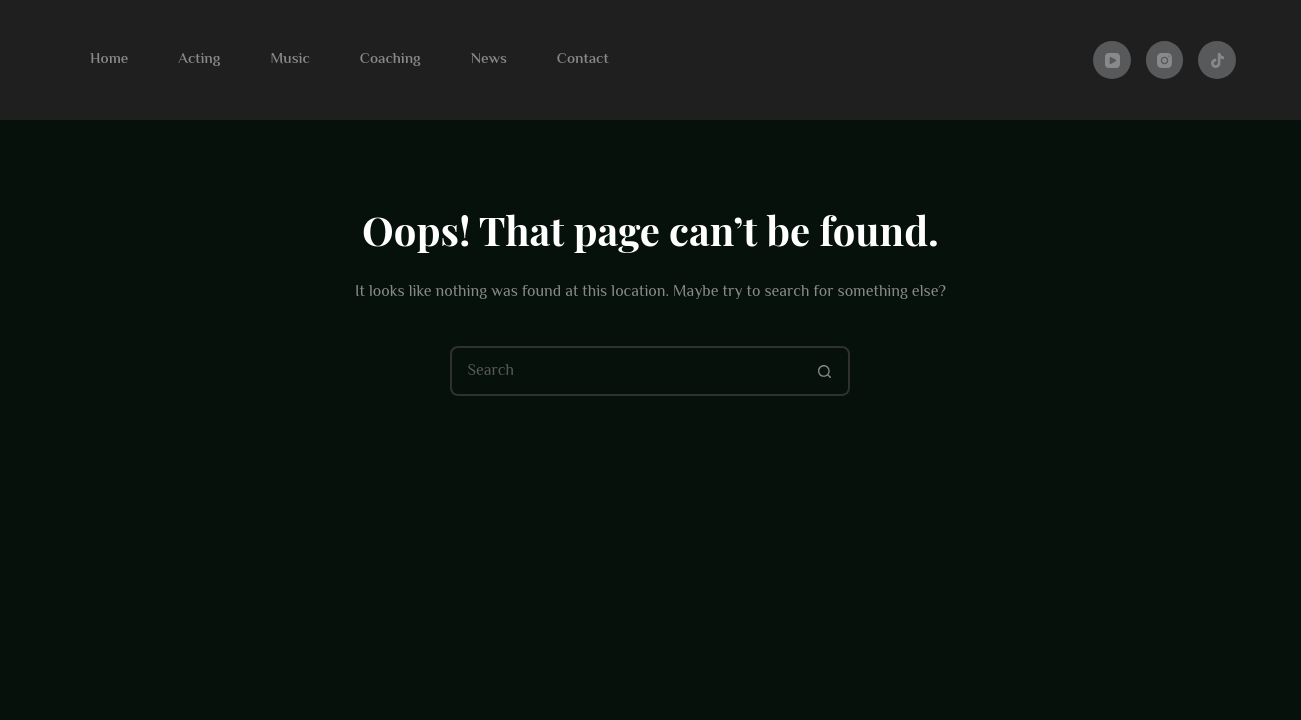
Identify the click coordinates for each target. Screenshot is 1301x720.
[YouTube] (1112, 60)
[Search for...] (625, 371)
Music (289, 59)
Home (109, 59)
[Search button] (825, 371)
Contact (583, 59)
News (489, 59)
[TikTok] (1217, 60)
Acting (199, 59)
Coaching (390, 59)
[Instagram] (1165, 60)
